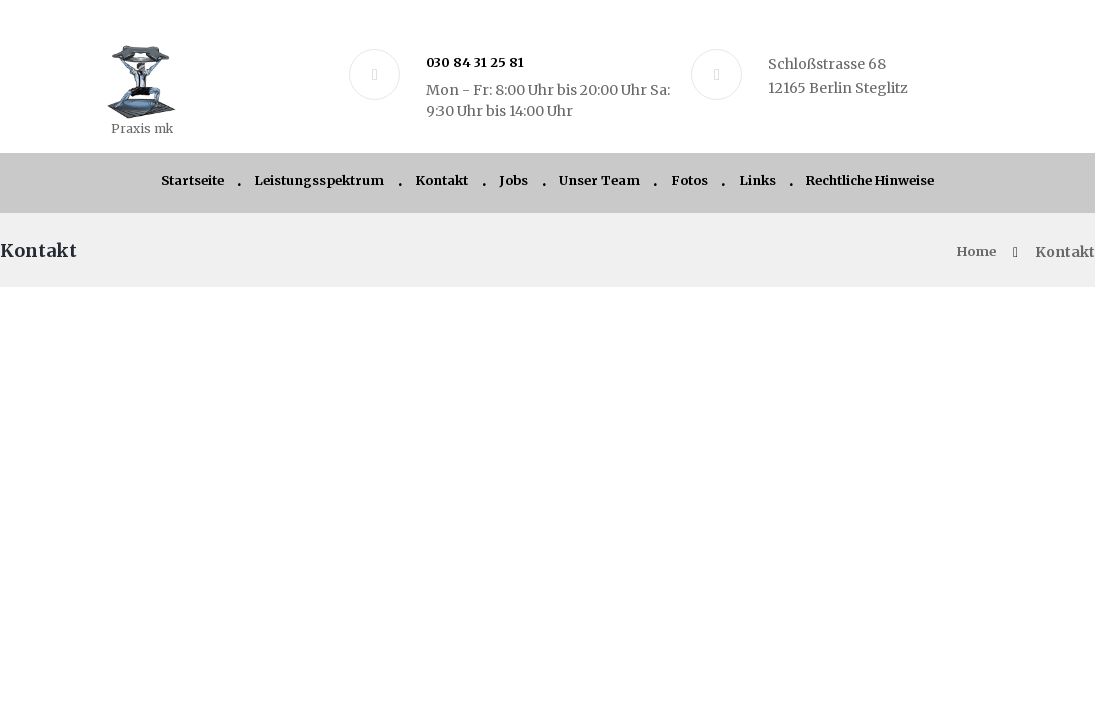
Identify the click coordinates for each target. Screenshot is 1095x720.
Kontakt (432, 185)
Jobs (512, 185)
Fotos (705, 185)
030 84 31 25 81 (478, 62)
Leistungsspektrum (296, 185)
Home (973, 258)
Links (778, 185)
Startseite (152, 185)
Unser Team (606, 185)
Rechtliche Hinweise (905, 185)
